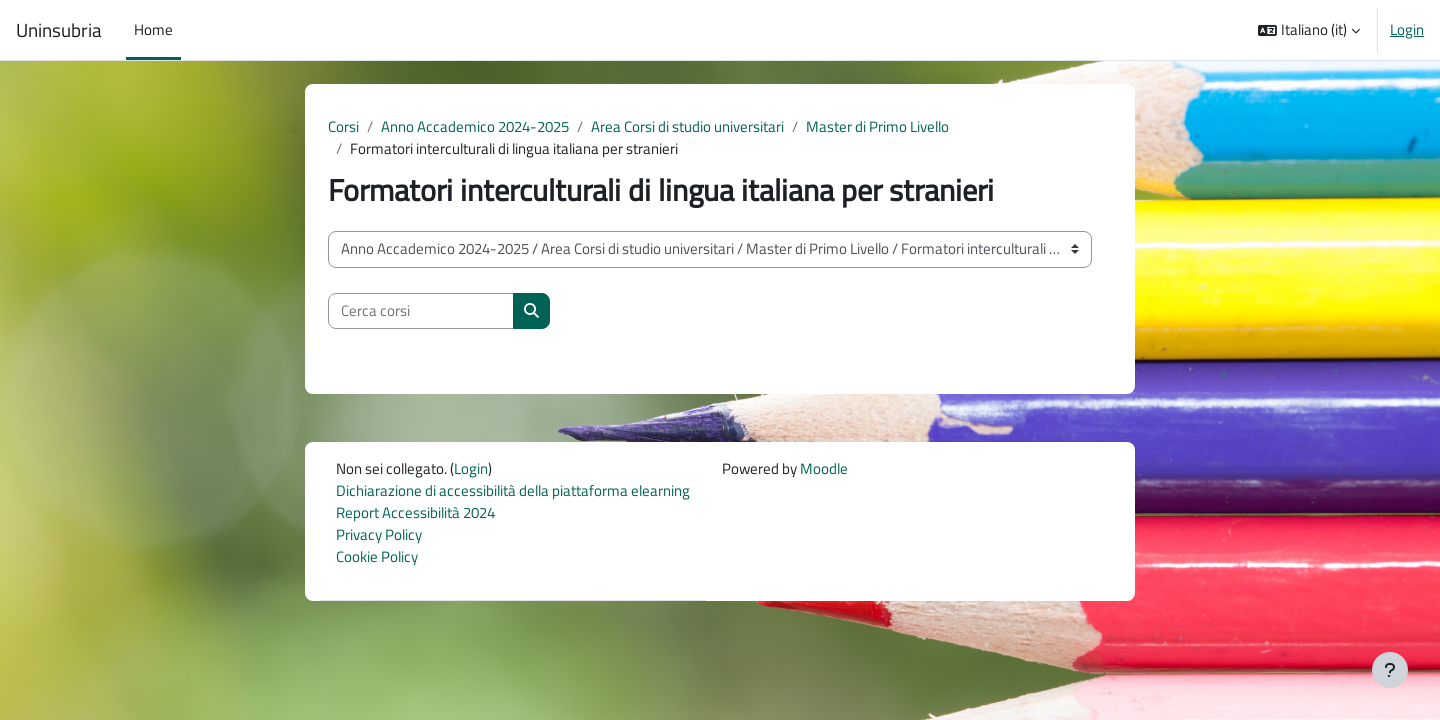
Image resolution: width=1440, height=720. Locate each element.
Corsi (343, 126)
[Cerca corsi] (421, 312)
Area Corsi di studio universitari (687, 126)
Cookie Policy (377, 559)
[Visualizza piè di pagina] (1390, 670)
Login (1407, 30)
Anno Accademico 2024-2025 (475, 126)
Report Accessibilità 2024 (415, 514)
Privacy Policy (379, 537)
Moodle (824, 469)
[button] (1309, 30)
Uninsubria (59, 30)
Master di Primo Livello (877, 126)
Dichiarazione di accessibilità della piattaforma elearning (513, 492)
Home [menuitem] (153, 29)
